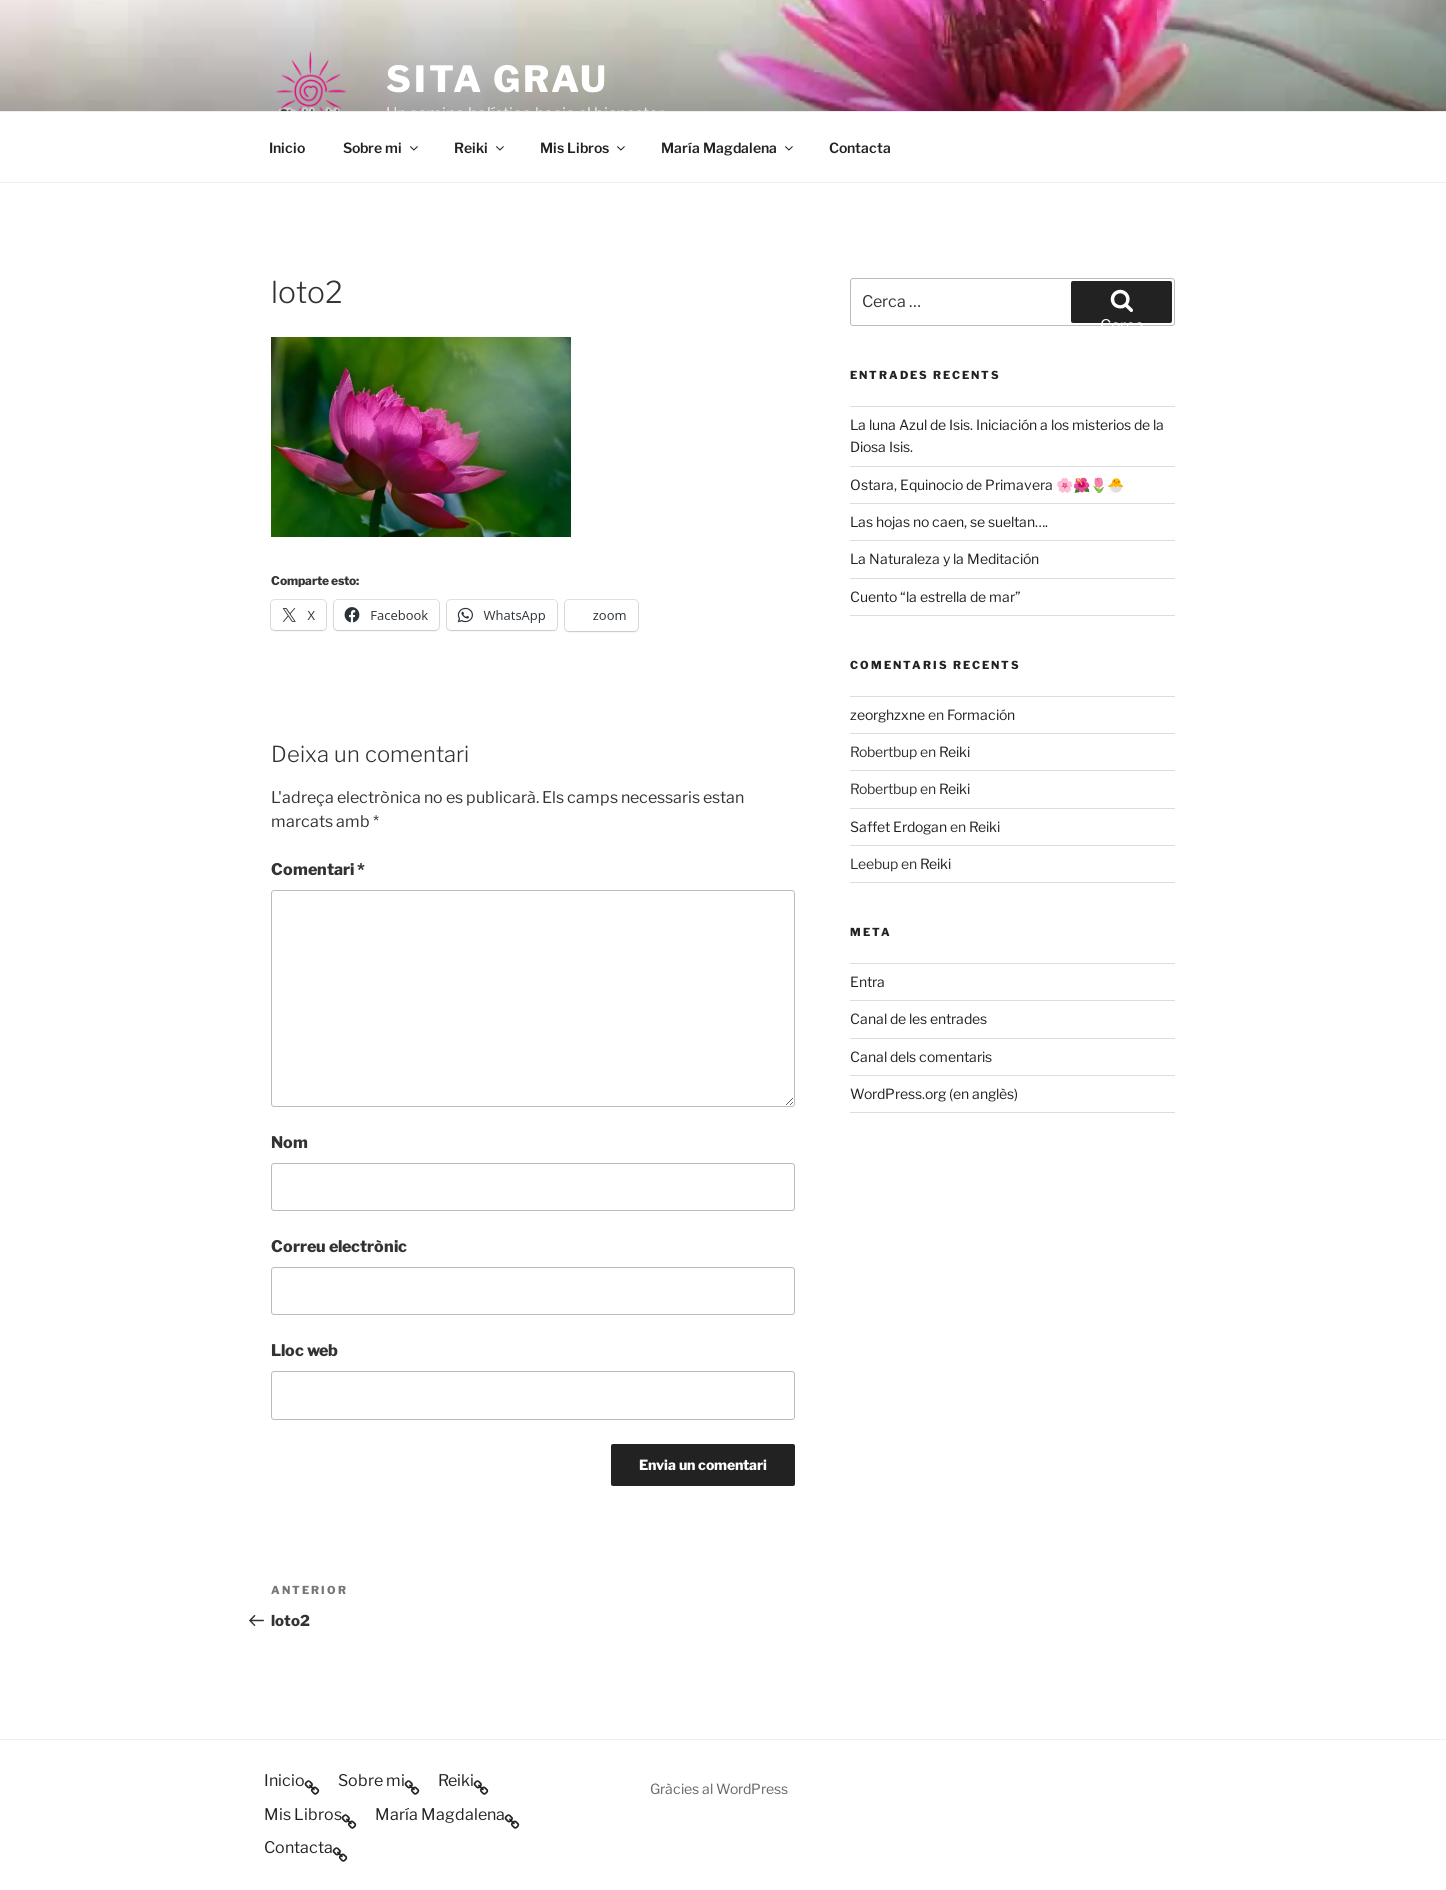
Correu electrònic (339, 1246)
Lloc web (304, 1350)
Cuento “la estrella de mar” (935, 596)
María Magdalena (728, 147)
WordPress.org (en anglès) (934, 1093)
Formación (981, 714)
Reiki (480, 147)
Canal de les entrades (918, 1018)
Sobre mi (382, 147)
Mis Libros (584, 147)
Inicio (287, 147)
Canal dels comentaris (921, 1056)
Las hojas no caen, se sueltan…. (949, 521)
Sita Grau (497, 79)
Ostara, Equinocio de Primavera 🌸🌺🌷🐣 (987, 484)
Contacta (860, 147)
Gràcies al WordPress (719, 1788)
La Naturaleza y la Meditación (944, 558)
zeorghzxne (887, 714)
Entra (867, 981)
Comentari (318, 869)
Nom (289, 1142)
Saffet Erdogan (898, 826)
